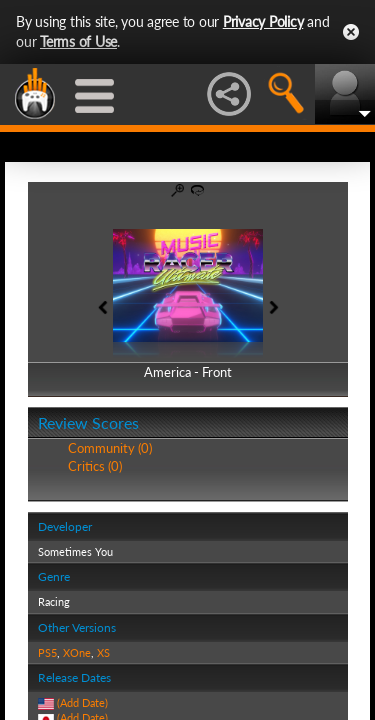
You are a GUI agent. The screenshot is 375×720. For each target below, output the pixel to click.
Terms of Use (78, 41)
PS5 (47, 652)
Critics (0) (95, 466)
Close (351, 32)
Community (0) (110, 448)
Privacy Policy (263, 21)
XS (103, 652)
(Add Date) (82, 702)
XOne (77, 652)
